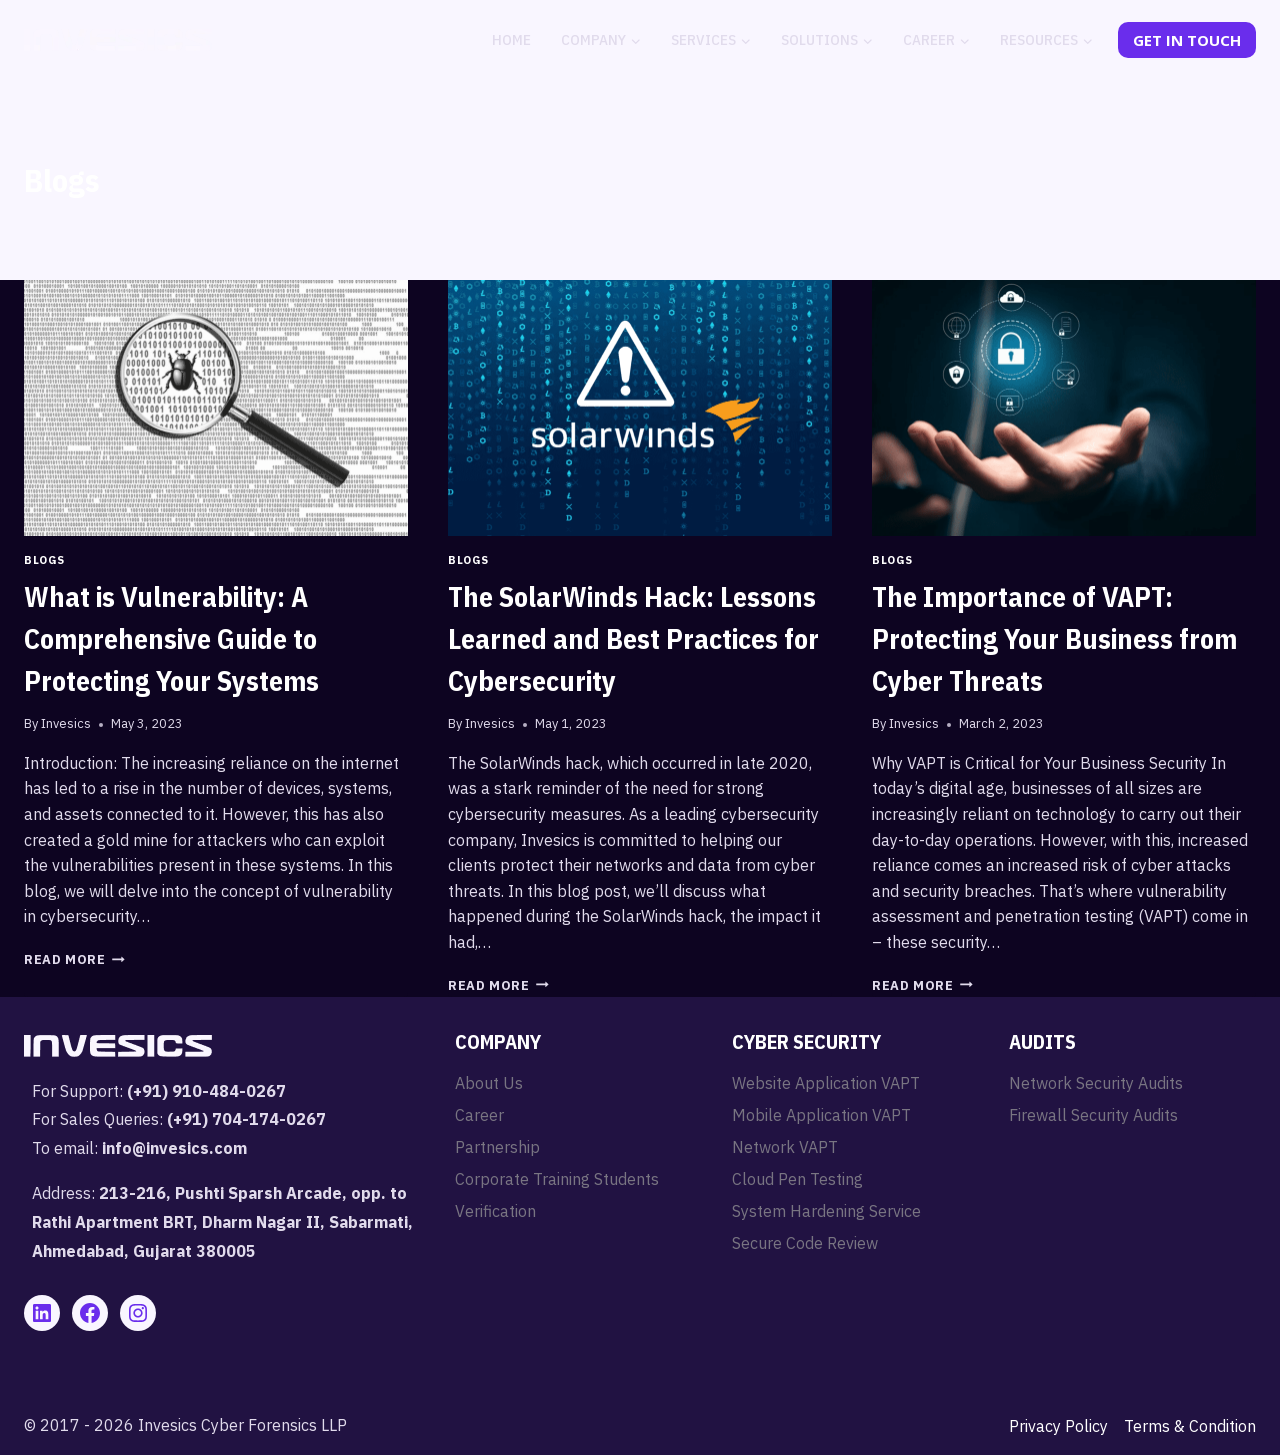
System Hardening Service (826, 1211)
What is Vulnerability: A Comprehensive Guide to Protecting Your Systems (171, 638)
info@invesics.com (174, 1148)
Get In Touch (1187, 40)
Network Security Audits (1096, 1083)
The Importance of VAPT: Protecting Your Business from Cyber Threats (1054, 638)
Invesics (66, 723)
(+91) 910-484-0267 (206, 1091)
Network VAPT (785, 1147)
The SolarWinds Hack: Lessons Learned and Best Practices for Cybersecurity (633, 638)
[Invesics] (118, 40)
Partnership (497, 1147)
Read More (74, 959)
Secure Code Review (805, 1243)
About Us (489, 1083)
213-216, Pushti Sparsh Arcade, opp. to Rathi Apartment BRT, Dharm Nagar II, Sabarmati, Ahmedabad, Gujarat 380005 (222, 1222)
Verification (495, 1211)
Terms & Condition (1190, 1426)
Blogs (44, 560)
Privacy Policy (1058, 1426)
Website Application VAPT (826, 1083)
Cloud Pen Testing (797, 1179)
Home (511, 39)
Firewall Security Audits (1093, 1115)
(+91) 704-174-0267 (246, 1119)
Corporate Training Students (557, 1179)
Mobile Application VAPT (821, 1115)
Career (479, 1115)
